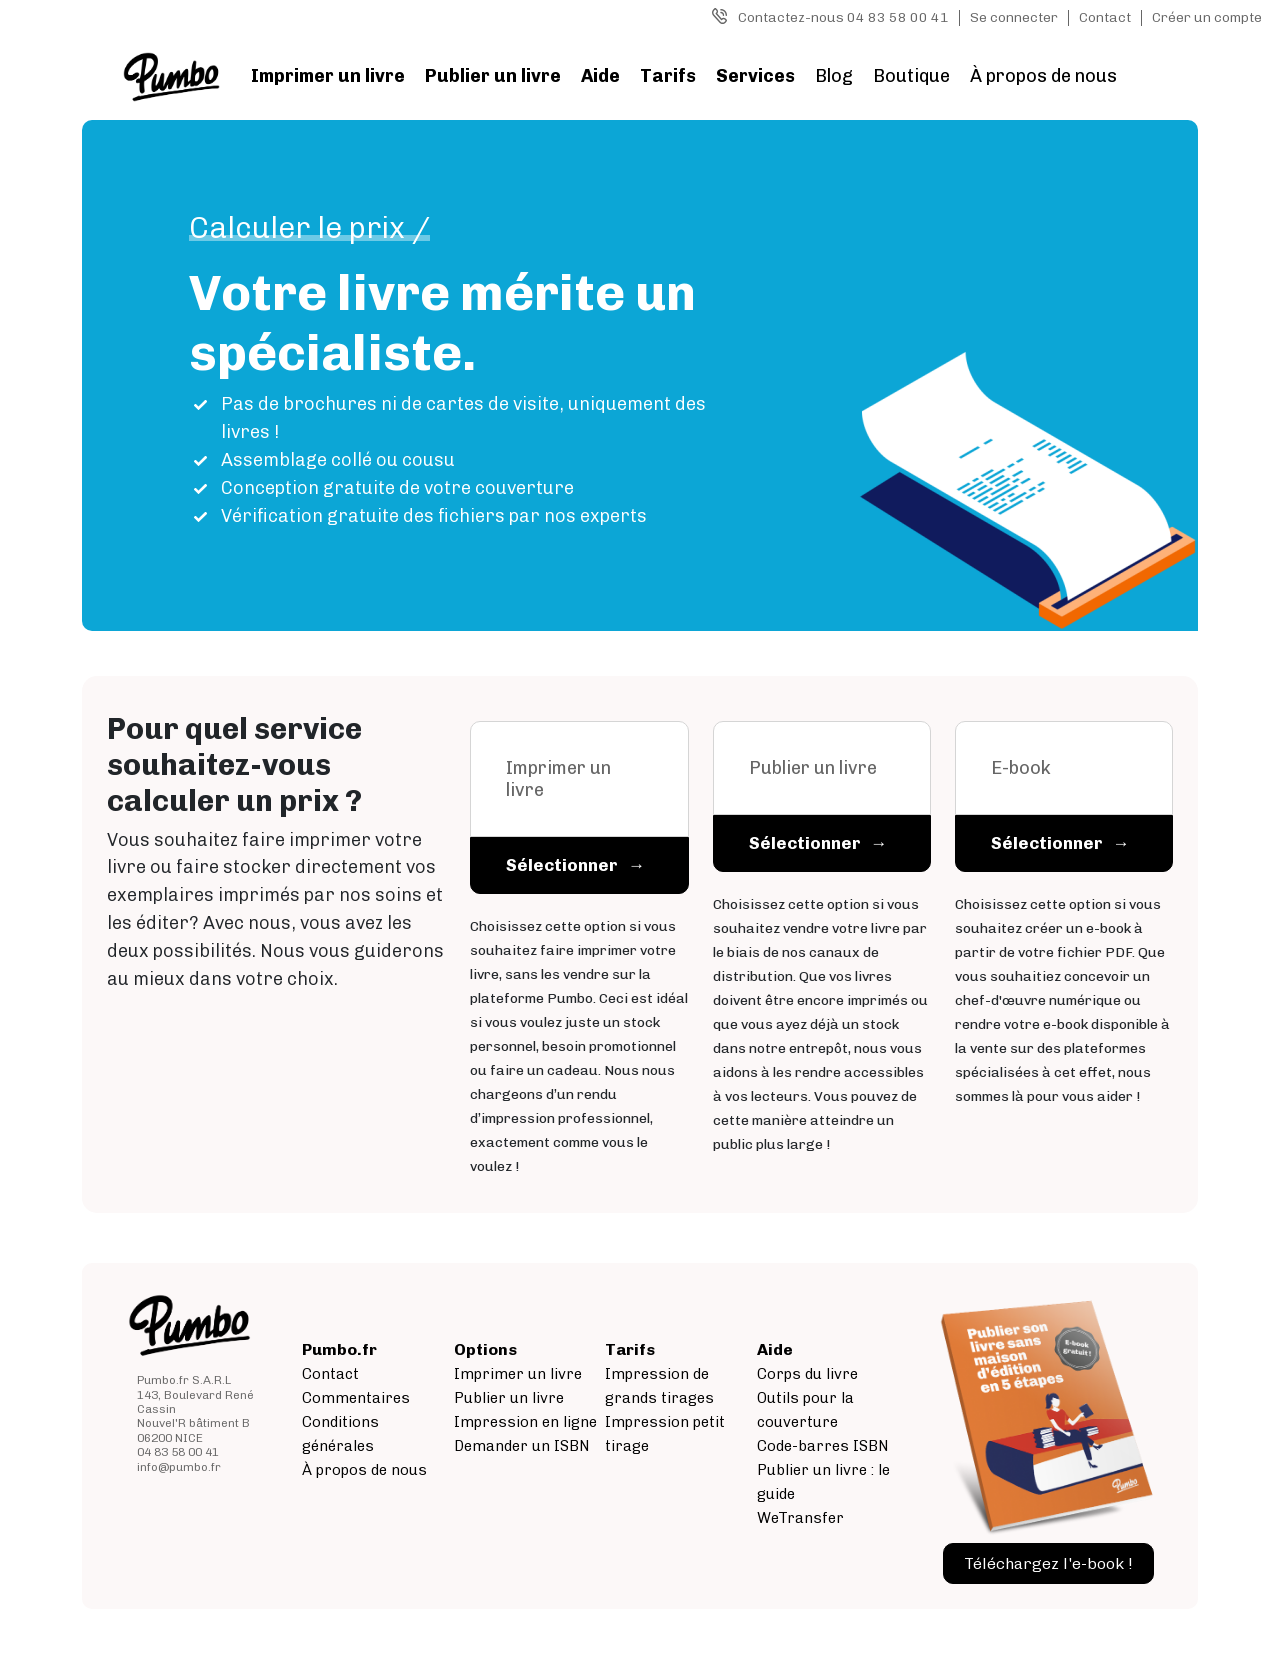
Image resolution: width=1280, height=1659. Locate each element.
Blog (834, 76)
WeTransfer (800, 1518)
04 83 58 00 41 (178, 1452)
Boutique (911, 76)
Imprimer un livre (328, 76)
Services (755, 76)
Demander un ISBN (522, 1446)
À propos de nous (1043, 76)
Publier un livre (493, 76)
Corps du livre (807, 1374)
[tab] (579, 808)
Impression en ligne (525, 1422)
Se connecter (1014, 17)
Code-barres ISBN (823, 1446)
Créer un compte (1207, 17)
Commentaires (356, 1398)
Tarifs (668, 76)
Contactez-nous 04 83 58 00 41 (843, 17)
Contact (1105, 17)
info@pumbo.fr (179, 1467)
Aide (600, 76)
